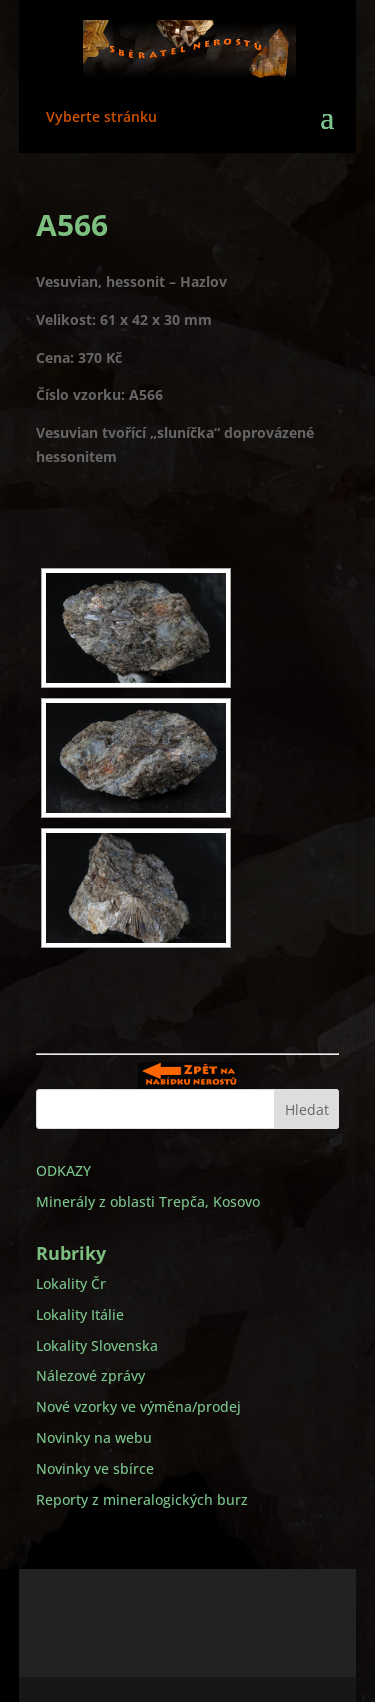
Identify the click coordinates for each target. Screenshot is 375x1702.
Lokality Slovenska (97, 1345)
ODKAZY (63, 1170)
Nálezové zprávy (90, 1375)
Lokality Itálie (80, 1314)
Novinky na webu (94, 1437)
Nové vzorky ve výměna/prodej (138, 1406)
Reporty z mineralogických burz (142, 1499)
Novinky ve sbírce (95, 1468)
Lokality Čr (71, 1283)
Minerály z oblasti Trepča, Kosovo (148, 1201)
